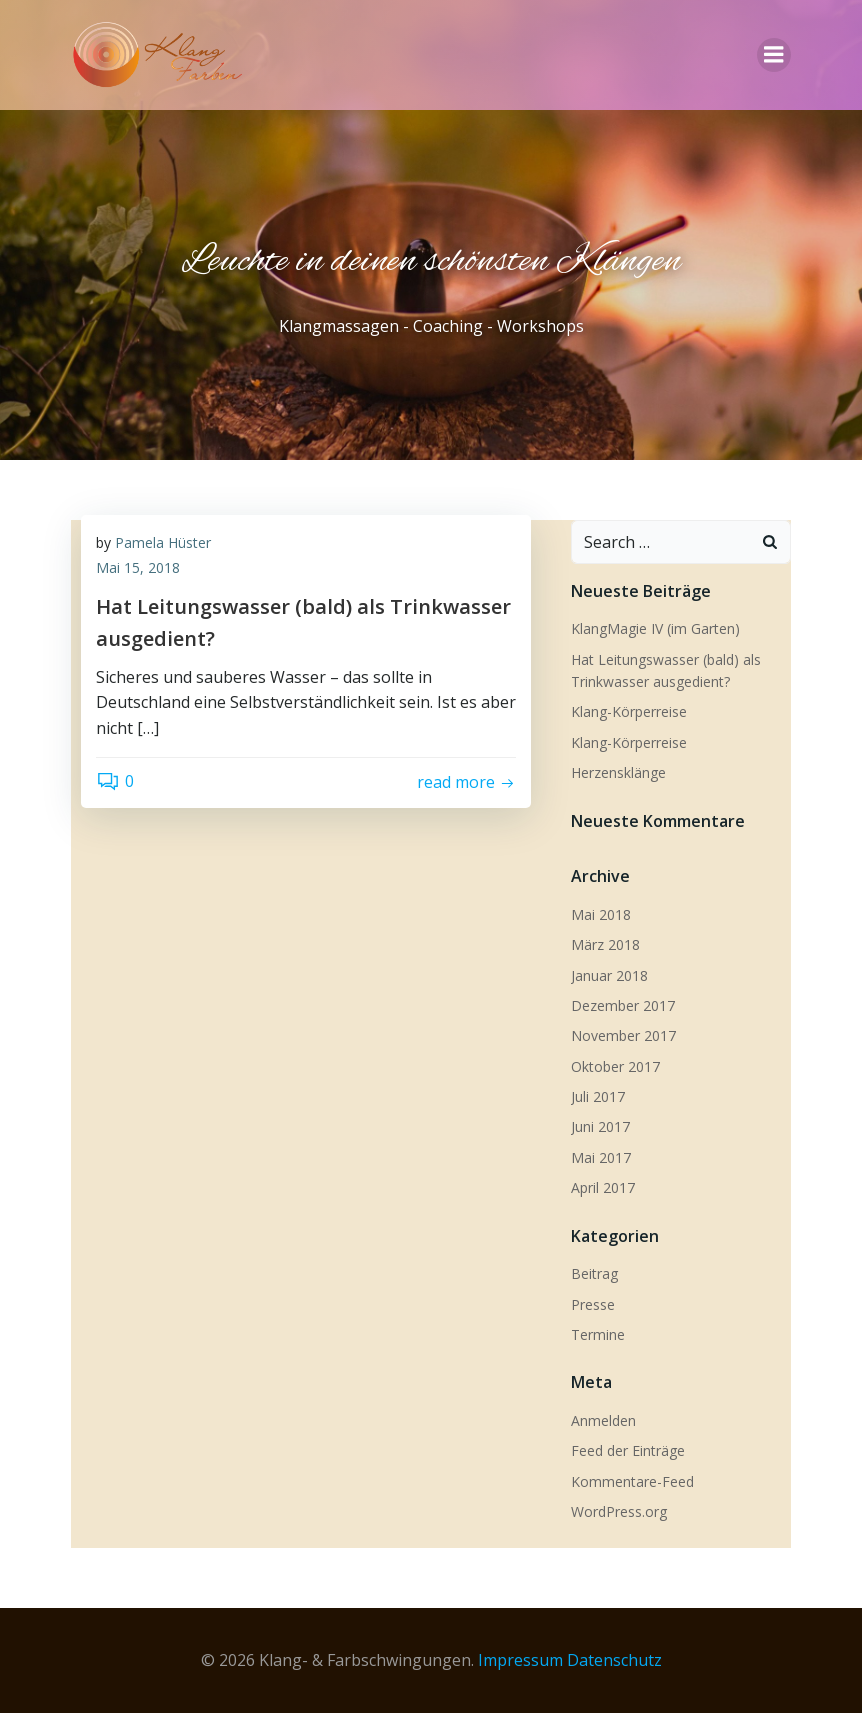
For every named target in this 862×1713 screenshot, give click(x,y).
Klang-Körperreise (629, 711)
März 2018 (605, 944)
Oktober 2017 (615, 1066)
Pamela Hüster (163, 542)
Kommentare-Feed (632, 1481)
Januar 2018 (609, 975)
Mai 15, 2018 (138, 567)
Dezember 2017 (623, 1005)
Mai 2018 (601, 914)
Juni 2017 (600, 1126)
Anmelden (603, 1420)
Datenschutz (614, 1660)
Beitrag (594, 1273)
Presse (593, 1304)
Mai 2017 (601, 1157)
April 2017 (603, 1187)
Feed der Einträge (628, 1450)
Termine (598, 1334)
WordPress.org (619, 1511)
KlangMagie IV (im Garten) (655, 628)
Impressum (520, 1660)
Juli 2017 (598, 1096)
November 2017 (623, 1035)
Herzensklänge (618, 772)
